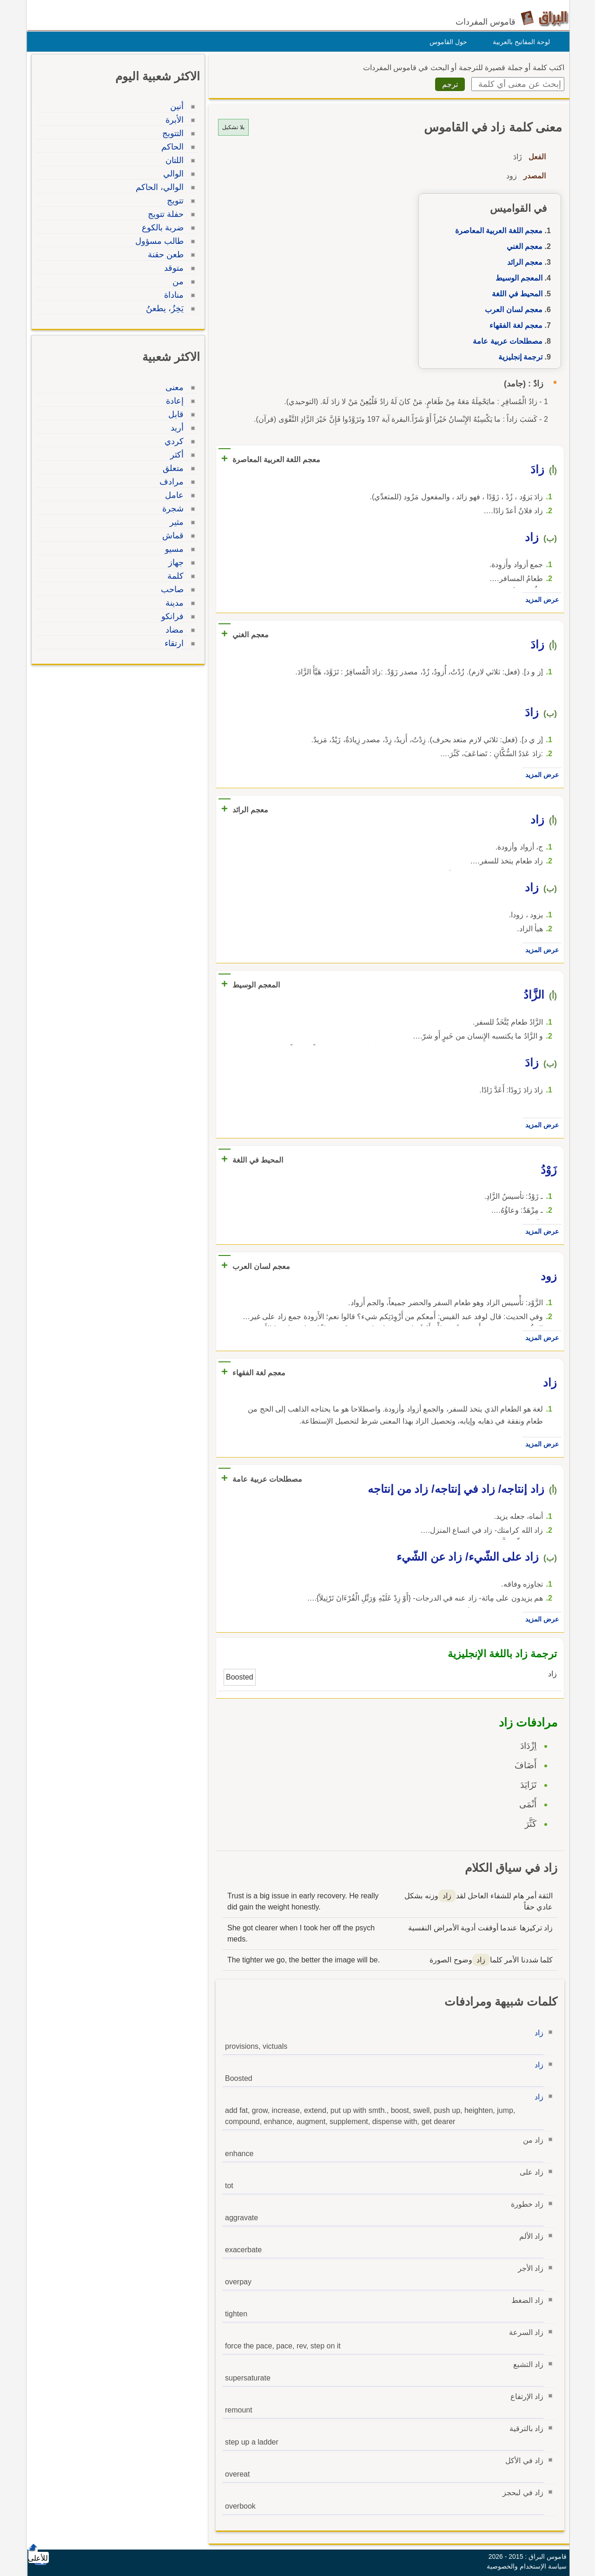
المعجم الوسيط (516, 278)
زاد (536, 2033)
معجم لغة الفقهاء (513, 325)
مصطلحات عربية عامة (505, 341)
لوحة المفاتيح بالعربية (519, 42)
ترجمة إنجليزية (518, 357)
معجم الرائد (522, 262)
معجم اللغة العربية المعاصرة (496, 231)
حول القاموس (446, 42)
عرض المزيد (539, 599)
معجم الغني (522, 246)
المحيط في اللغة (514, 294)
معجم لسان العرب (511, 310)
